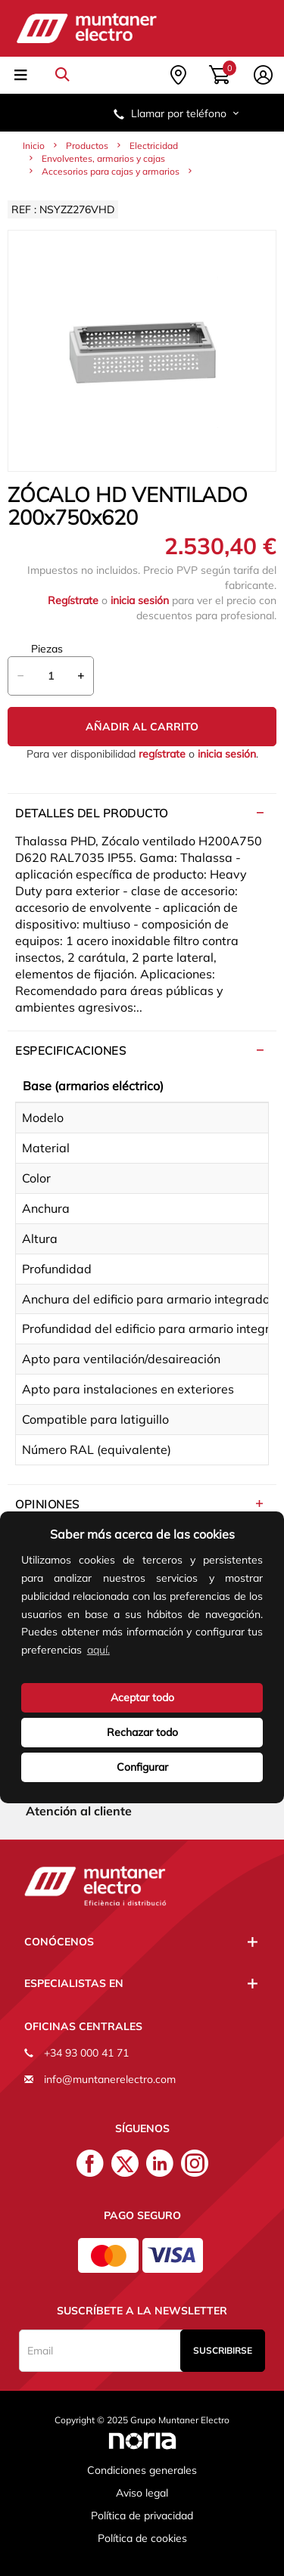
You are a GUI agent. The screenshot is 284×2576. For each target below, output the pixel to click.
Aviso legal (142, 2493)
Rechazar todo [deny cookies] (142, 1732)
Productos (87, 145)
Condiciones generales (142, 2470)
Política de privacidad (142, 2515)
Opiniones (47, 1504)
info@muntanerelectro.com (110, 2079)
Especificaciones (70, 1050)
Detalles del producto (91, 813)
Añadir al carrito (142, 726)
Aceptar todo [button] (142, 1697)
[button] (117, 1652)
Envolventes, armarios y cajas (103, 158)
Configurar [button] (142, 1767)
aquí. (98, 1650)
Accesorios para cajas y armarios (110, 171)
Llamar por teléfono (177, 113)
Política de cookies (142, 2538)
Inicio (34, 145)
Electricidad (154, 145)
